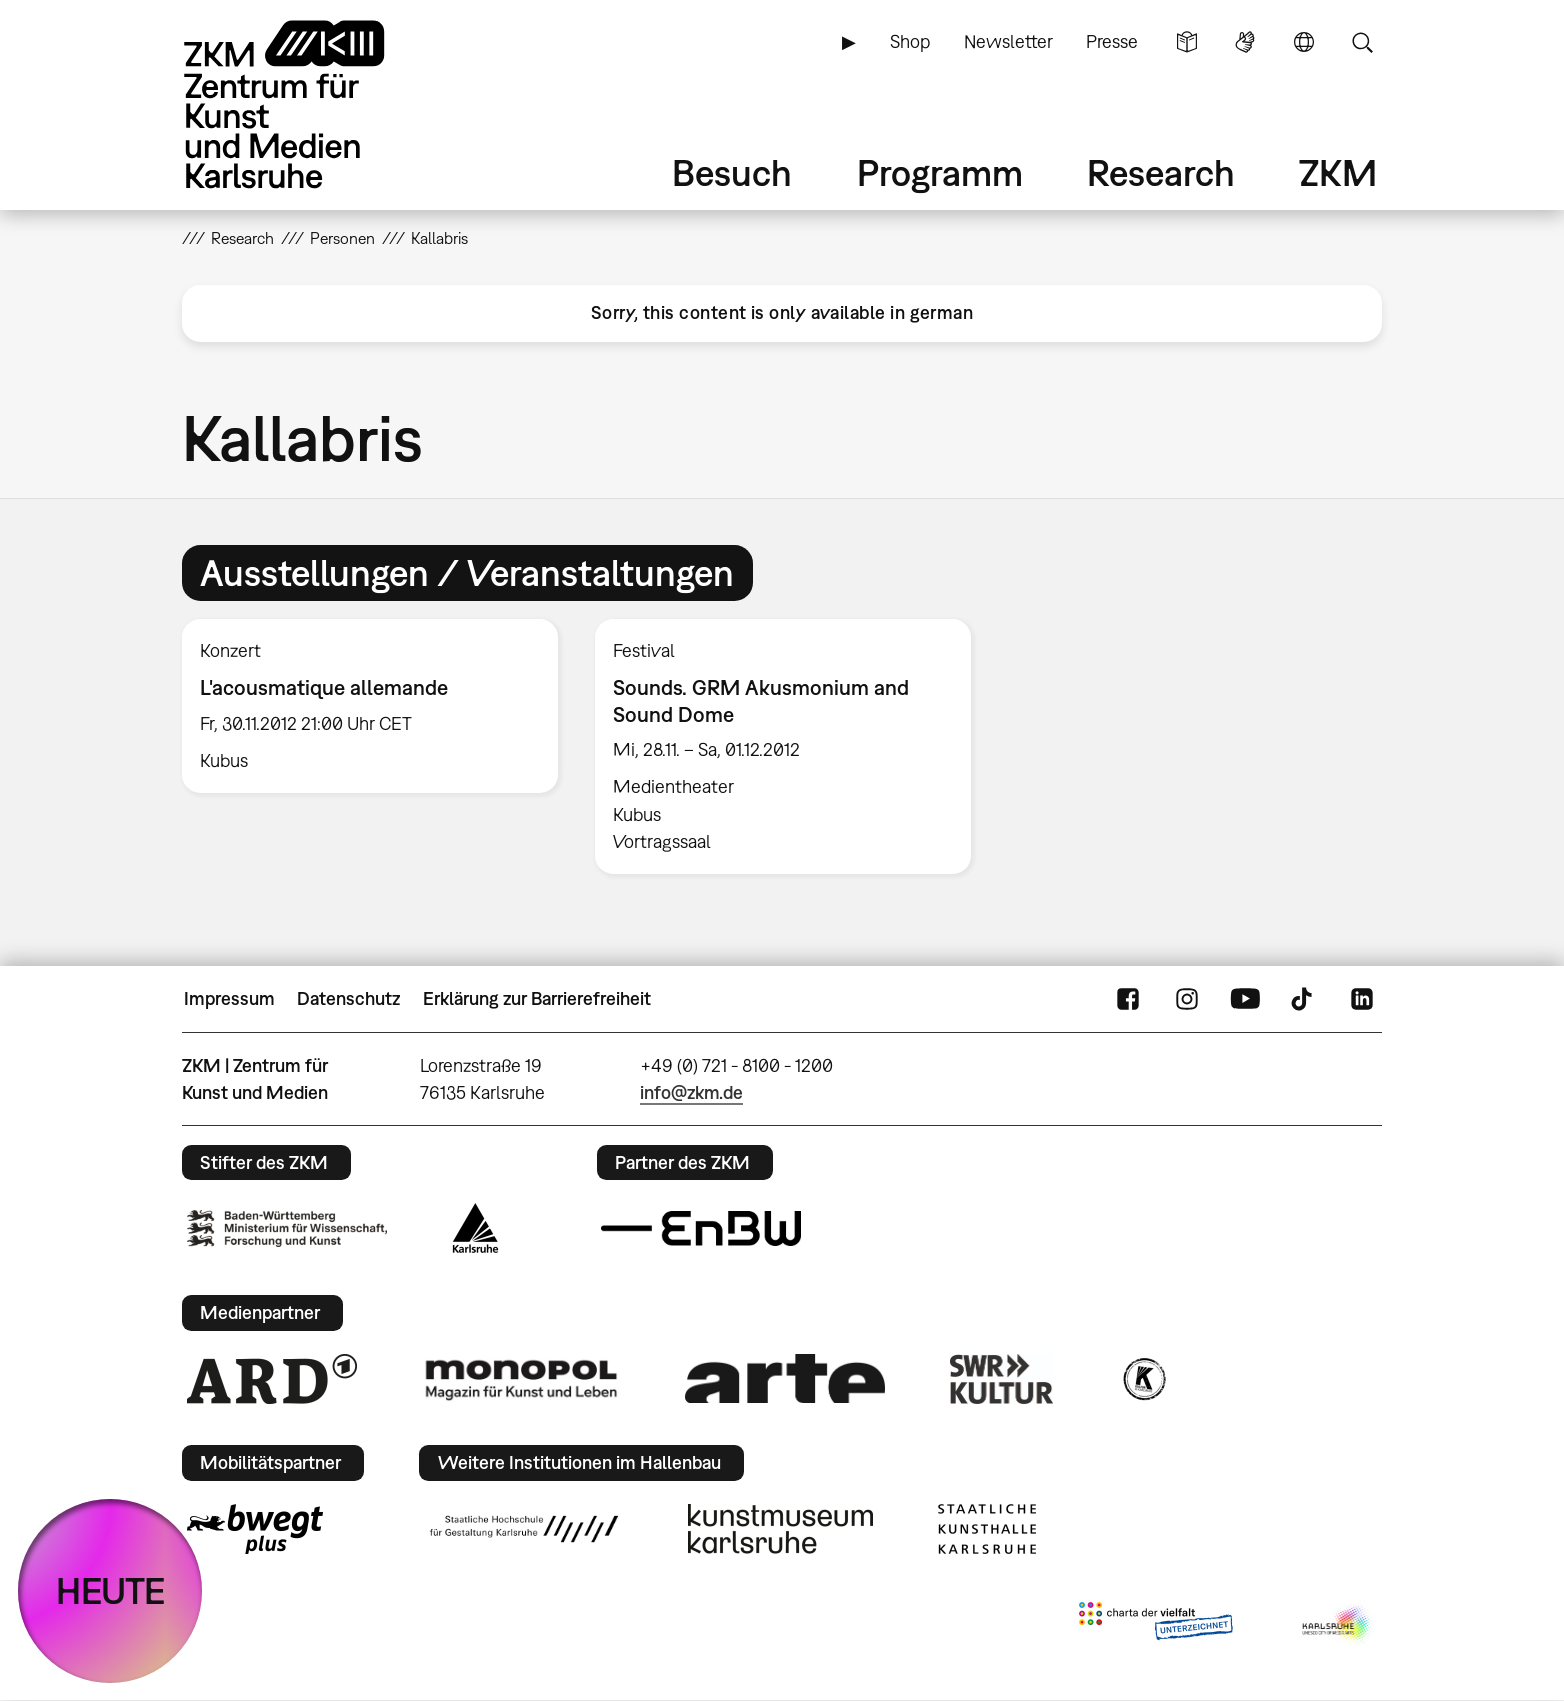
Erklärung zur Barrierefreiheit (537, 998)
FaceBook (1128, 999)
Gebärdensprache (1245, 42)
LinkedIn (1362, 999)
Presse (1112, 41)
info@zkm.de (691, 1092)
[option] (370, 706)
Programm (940, 172)
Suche (1362, 42)
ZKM (1338, 172)
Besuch (732, 172)
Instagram (1187, 999)
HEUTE (110, 1590)
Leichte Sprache (1187, 42)
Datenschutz (348, 998)
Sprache (1304, 42)
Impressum (229, 998)
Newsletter (1008, 41)
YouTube (1245, 999)
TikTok (1304, 999)
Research (1161, 172)
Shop (910, 41)
